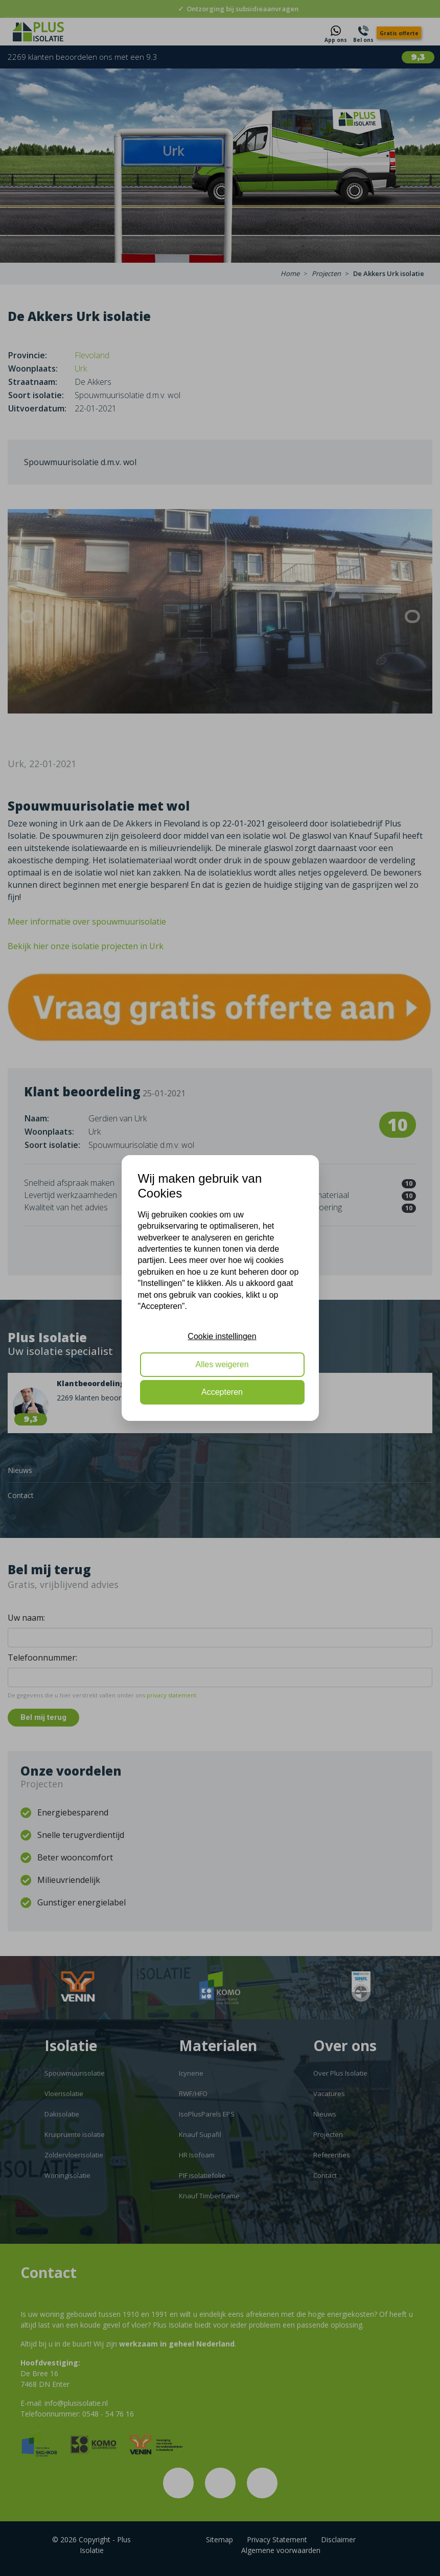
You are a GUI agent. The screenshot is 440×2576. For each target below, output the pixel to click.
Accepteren (222, 1392)
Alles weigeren (221, 1364)
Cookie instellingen (222, 1336)
